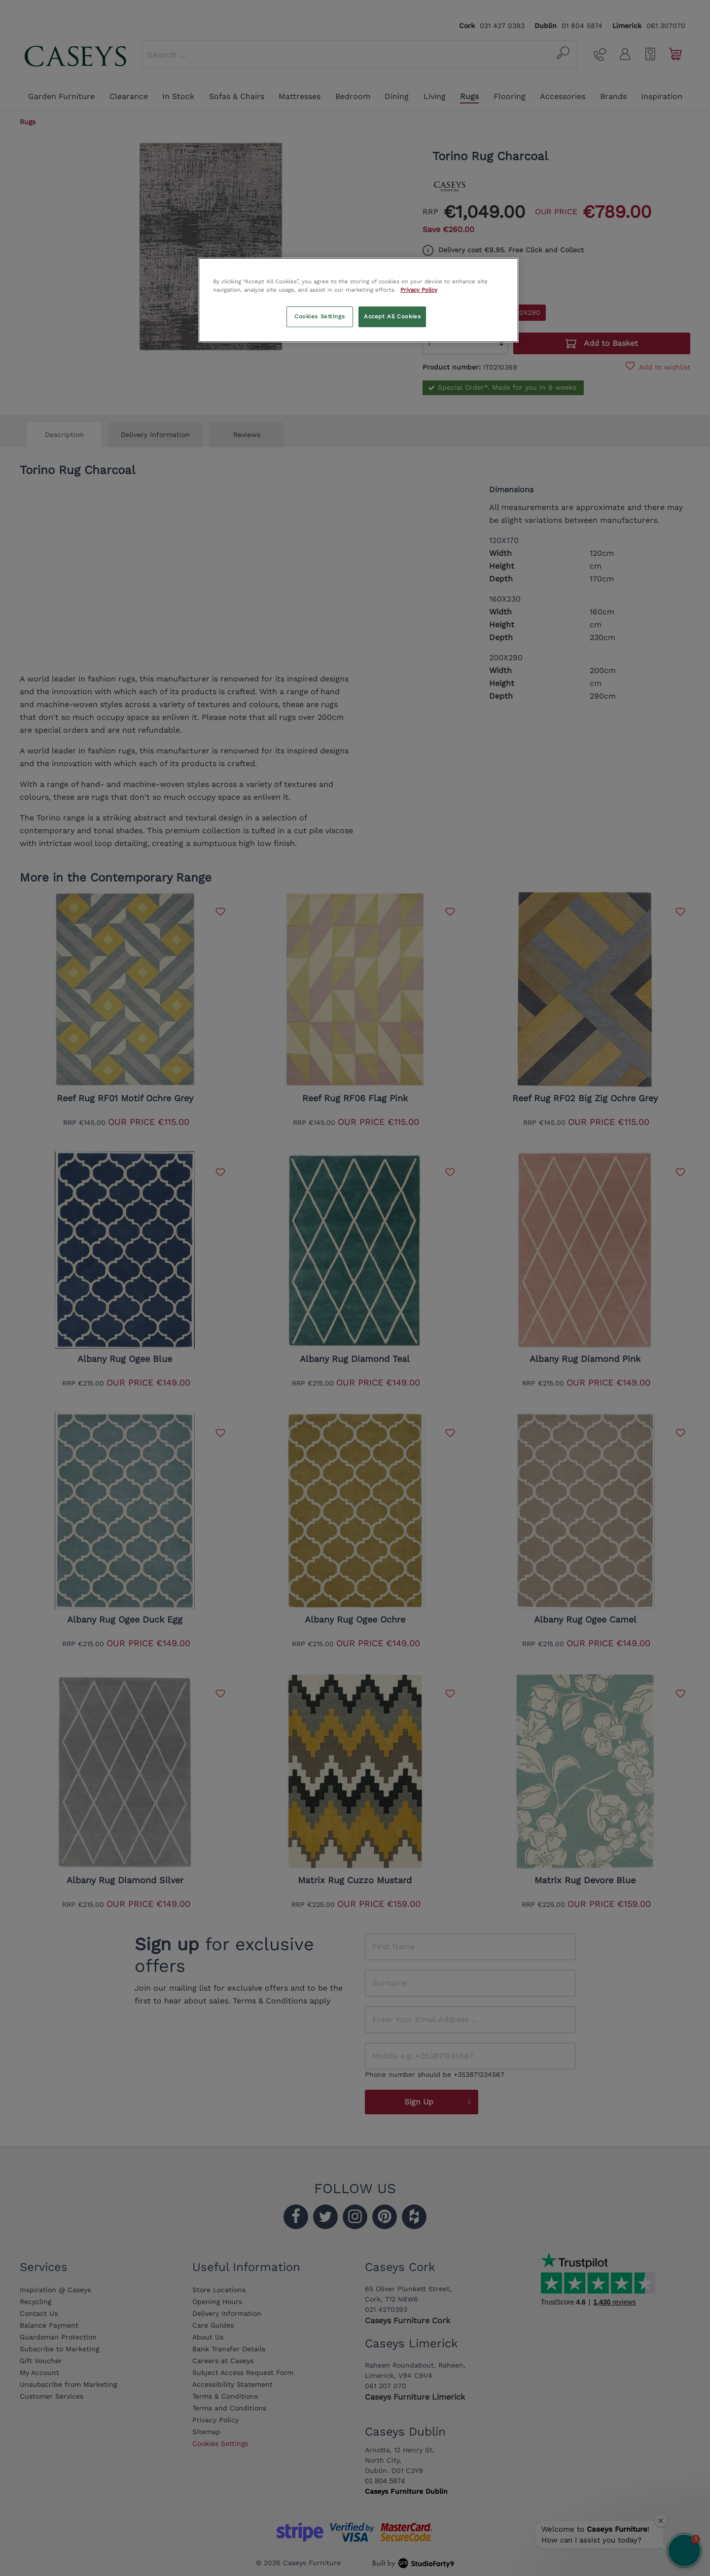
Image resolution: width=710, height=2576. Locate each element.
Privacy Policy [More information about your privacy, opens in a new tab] (418, 289)
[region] (358, 300)
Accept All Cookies (392, 316)
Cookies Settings (319, 316)
